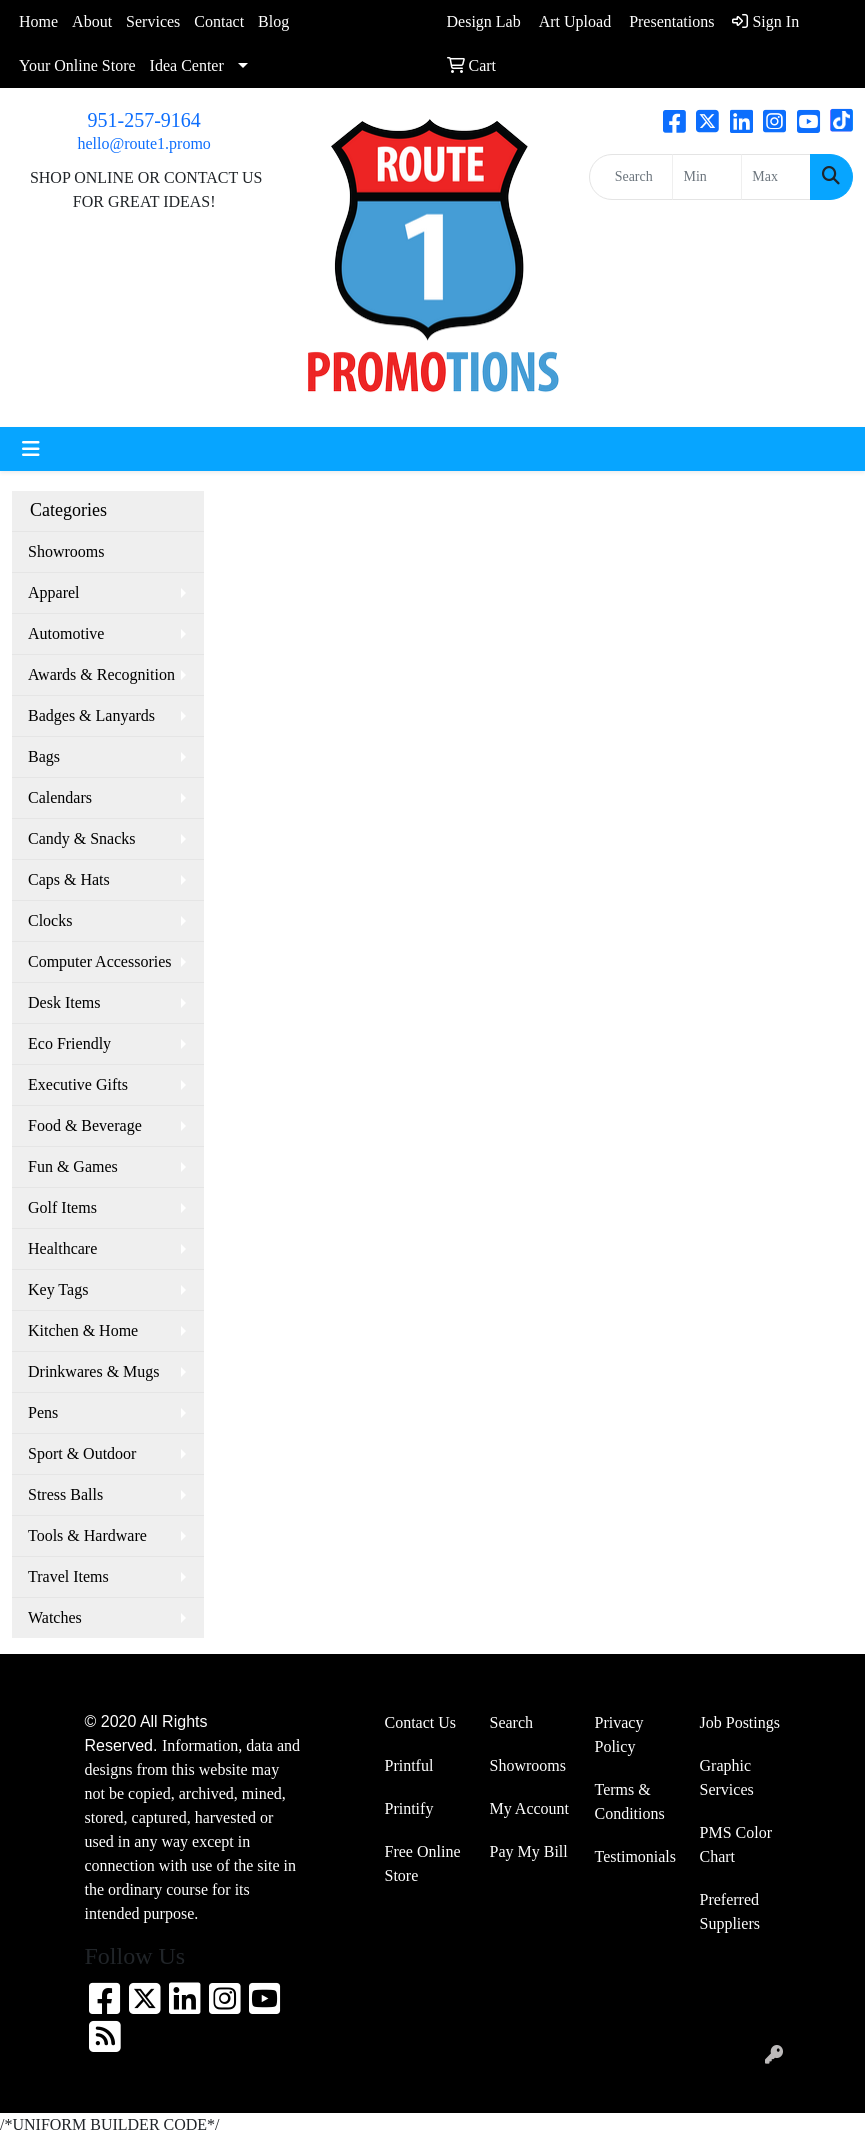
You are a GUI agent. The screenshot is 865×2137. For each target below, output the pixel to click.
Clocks (50, 920)
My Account (530, 1808)
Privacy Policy (619, 1734)
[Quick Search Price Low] (707, 177)
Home (38, 21)
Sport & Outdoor (82, 1453)
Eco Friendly (69, 1043)
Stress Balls (65, 1494)
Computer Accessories (100, 961)
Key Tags (58, 1289)
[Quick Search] (631, 177)
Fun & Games (73, 1166)
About (92, 21)
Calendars (60, 797)
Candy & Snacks (82, 838)
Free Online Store (423, 1863)
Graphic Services (727, 1777)
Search (512, 1722)
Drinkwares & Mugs (94, 1371)
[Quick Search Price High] (776, 177)
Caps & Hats (69, 879)
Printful (409, 1765)
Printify (409, 1808)
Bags (44, 756)
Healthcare (62, 1248)
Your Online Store (77, 65)
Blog (273, 21)
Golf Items (62, 1207)
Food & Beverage (85, 1125)
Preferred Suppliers (730, 1911)
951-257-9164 (144, 120)
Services (153, 21)
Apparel (54, 592)
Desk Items (64, 1002)
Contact (219, 21)
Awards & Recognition (101, 674)
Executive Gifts (78, 1084)
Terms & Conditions (630, 1801)
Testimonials (635, 1856)
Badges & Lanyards (91, 715)
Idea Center (187, 65)
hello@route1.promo (143, 143)
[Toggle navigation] (31, 449)
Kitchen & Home (83, 1330)
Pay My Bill (529, 1851)
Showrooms (66, 551)
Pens (43, 1412)
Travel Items (68, 1576)
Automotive (66, 633)
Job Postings (740, 1722)
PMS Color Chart (736, 1844)
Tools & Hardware (87, 1535)
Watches (55, 1617)
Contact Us (421, 1722)
